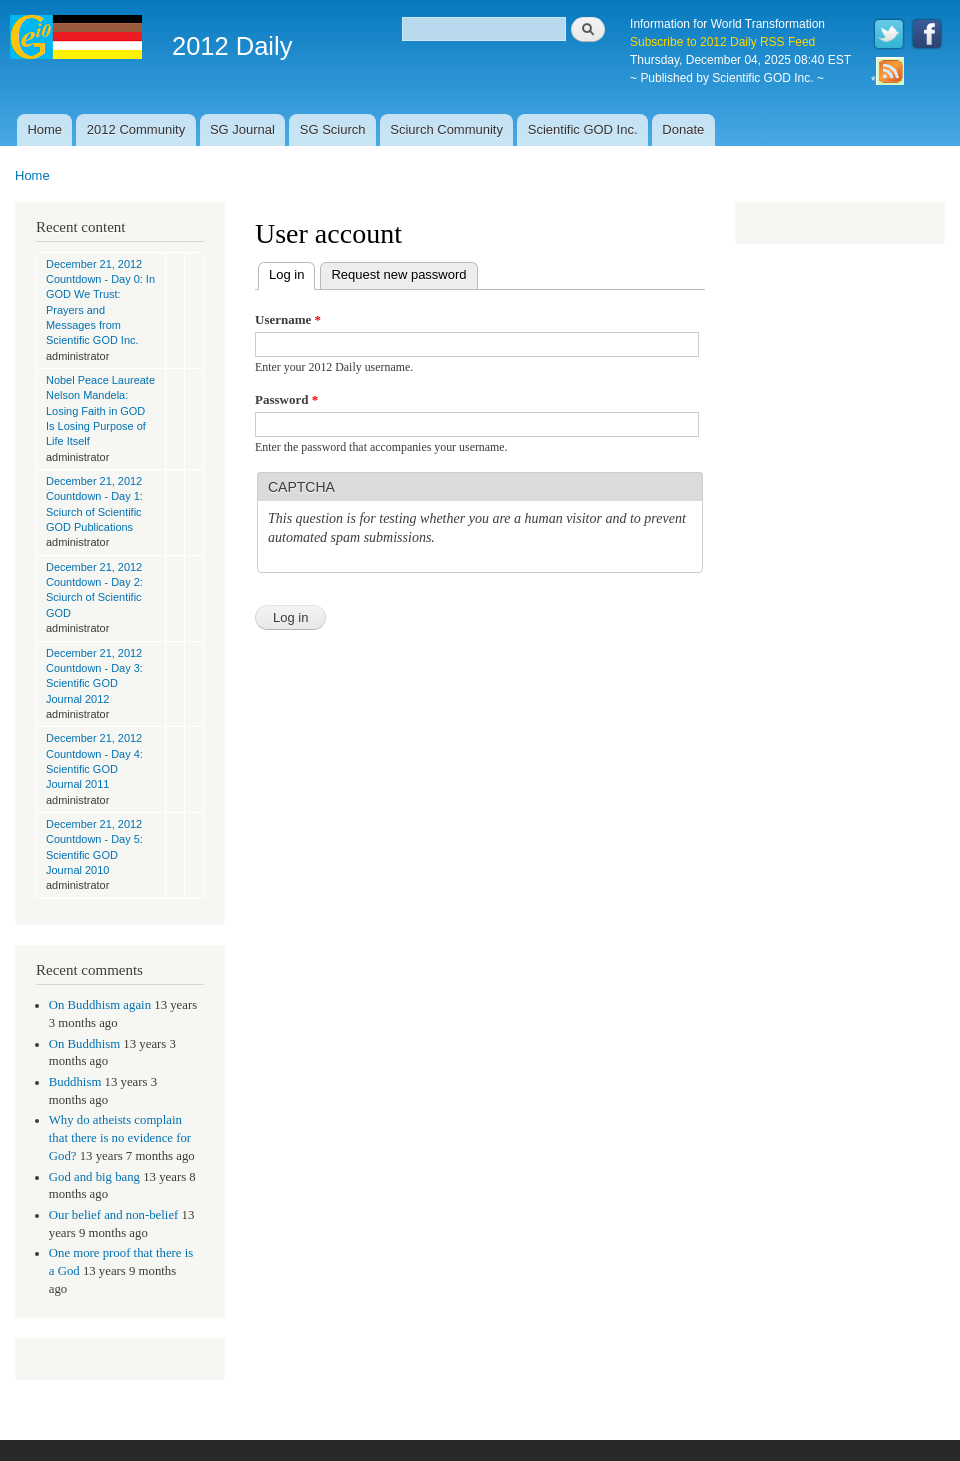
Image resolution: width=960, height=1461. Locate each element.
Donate (683, 129)
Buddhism (75, 1082)
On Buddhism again (100, 1005)
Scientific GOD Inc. (583, 129)
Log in (292, 272)
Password (286, 399)
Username (288, 319)
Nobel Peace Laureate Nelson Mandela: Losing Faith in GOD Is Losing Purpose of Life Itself (100, 410)
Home (44, 129)
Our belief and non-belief (114, 1215)
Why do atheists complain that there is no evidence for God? (120, 1138)
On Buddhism (84, 1044)
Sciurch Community (446, 129)
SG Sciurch (333, 129)
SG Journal (242, 129)
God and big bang (94, 1177)
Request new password (398, 274)
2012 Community (136, 129)
